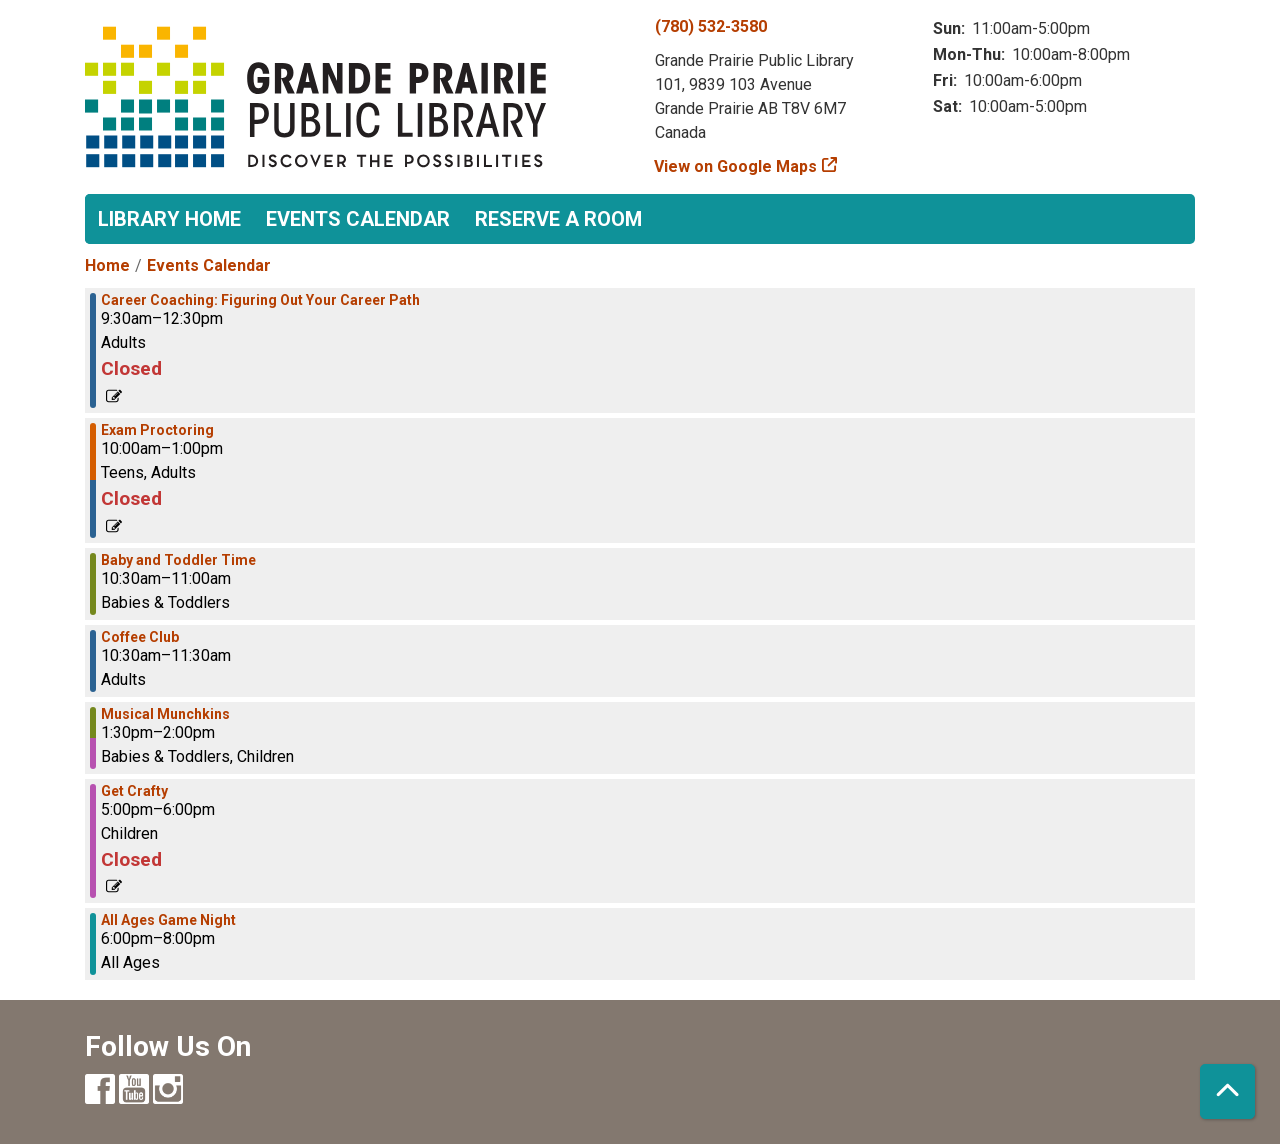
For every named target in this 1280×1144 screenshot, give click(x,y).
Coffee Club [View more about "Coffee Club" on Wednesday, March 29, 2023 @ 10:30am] (140, 637)
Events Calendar (358, 219)
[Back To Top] (1227, 1091)
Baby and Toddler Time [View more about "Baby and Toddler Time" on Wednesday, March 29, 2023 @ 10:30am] (178, 560)
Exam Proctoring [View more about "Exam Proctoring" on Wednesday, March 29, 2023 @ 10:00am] (157, 430)
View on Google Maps (736, 166)
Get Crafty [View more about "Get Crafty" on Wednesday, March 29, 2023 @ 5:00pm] (134, 791)
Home (107, 265)
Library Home (169, 219)
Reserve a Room (558, 219)
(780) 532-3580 (711, 26)
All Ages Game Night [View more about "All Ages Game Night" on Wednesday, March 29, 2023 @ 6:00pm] (168, 920)
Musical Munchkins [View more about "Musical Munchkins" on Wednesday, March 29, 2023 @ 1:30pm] (165, 714)
